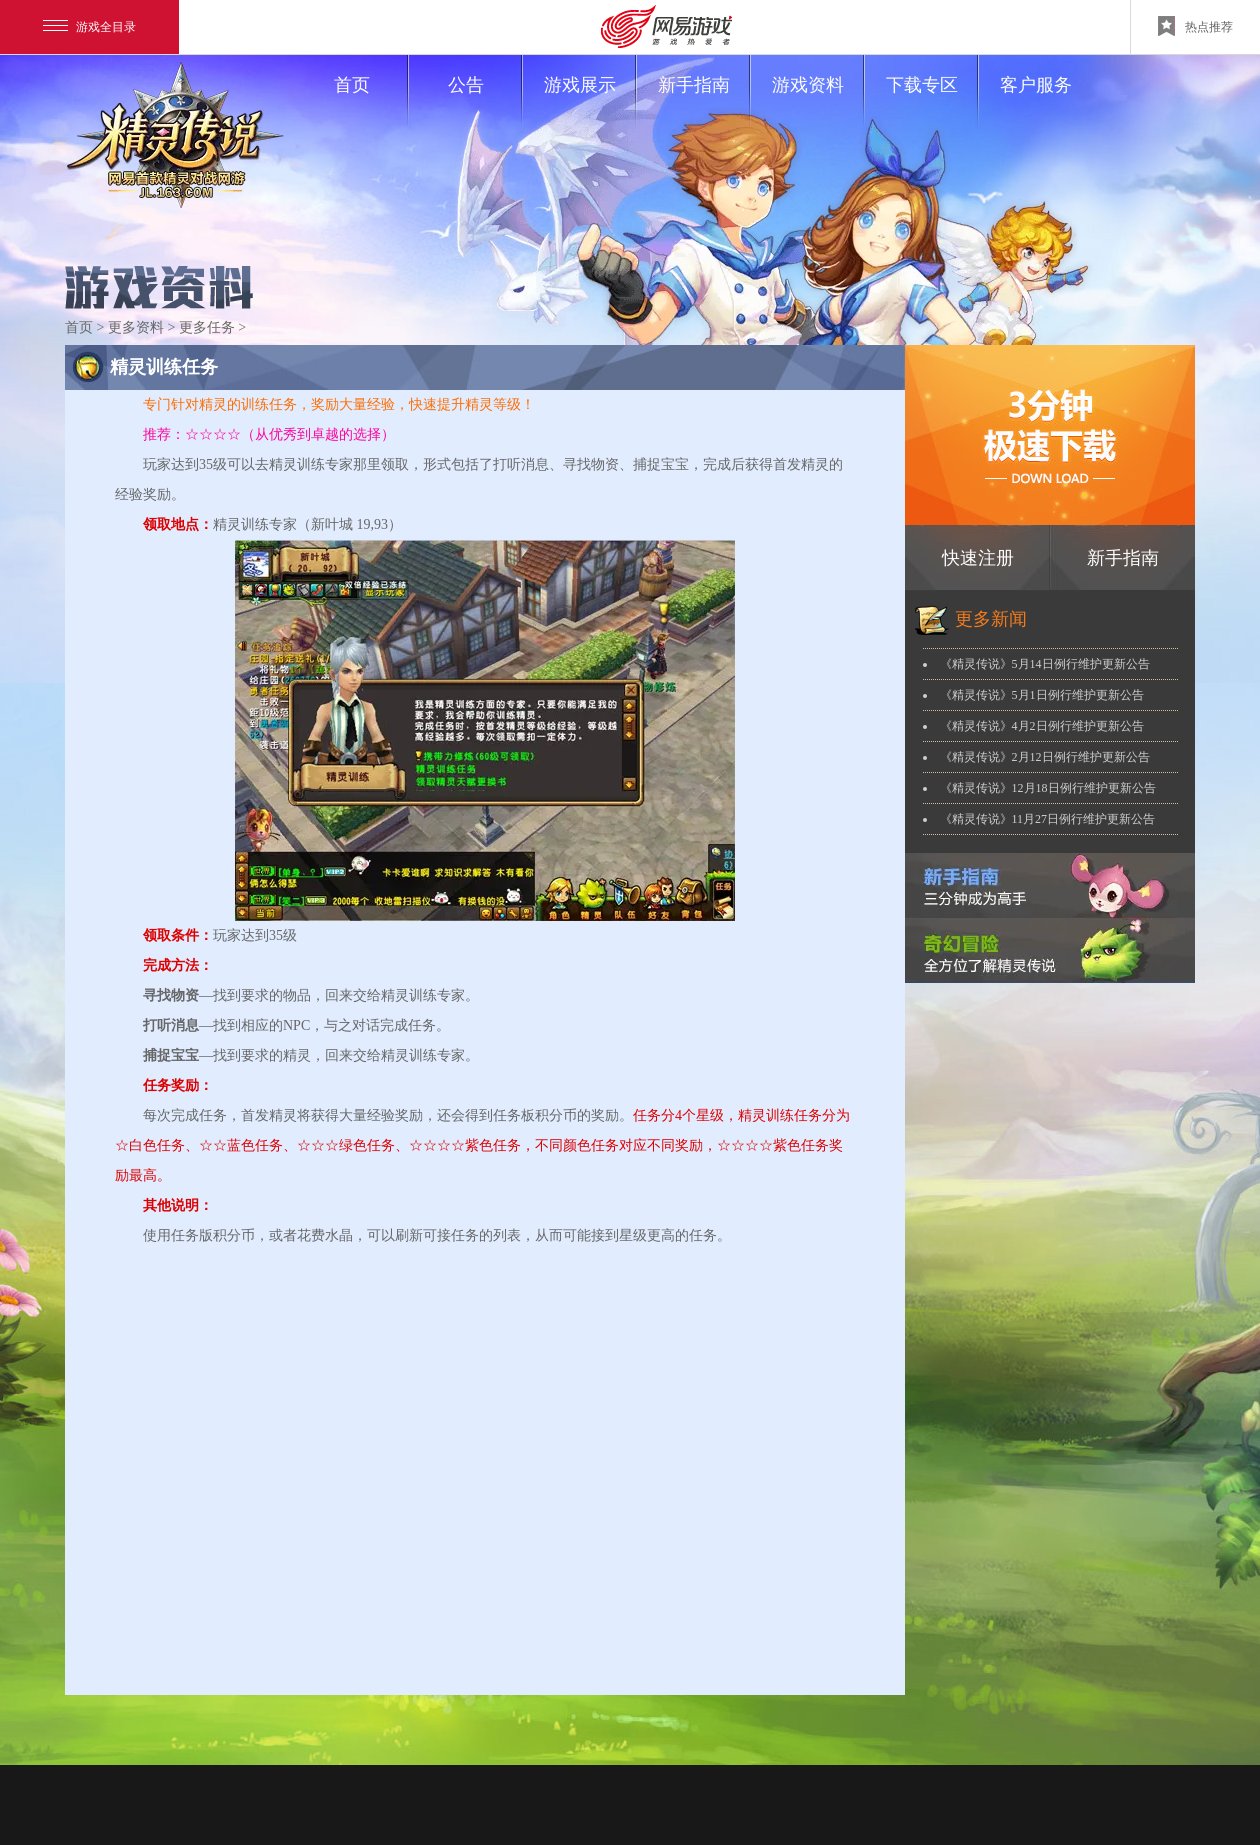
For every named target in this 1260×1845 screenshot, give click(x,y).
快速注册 (978, 558)
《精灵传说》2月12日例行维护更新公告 (1045, 757)
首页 (370, 103)
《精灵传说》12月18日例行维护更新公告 (1048, 788)
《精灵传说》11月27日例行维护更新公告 (1048, 819)
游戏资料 (817, 103)
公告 (484, 103)
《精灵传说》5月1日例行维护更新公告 (1042, 695)
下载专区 (931, 103)
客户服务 (1036, 85)
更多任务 (207, 327)
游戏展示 (589, 103)
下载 (1050, 435)
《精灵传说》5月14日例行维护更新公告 (1045, 664)
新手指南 (703, 103)
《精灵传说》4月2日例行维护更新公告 (1042, 726)
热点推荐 (1195, 26)
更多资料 (136, 327)
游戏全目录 (89, 27)
